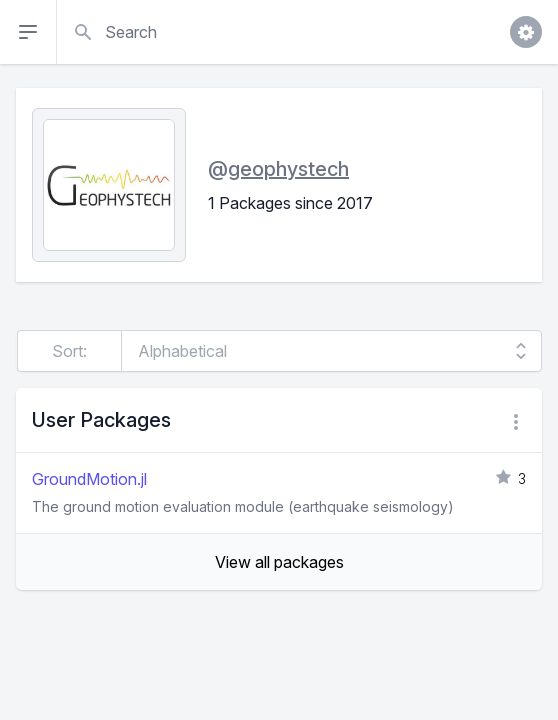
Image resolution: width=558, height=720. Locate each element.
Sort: (69, 351)
